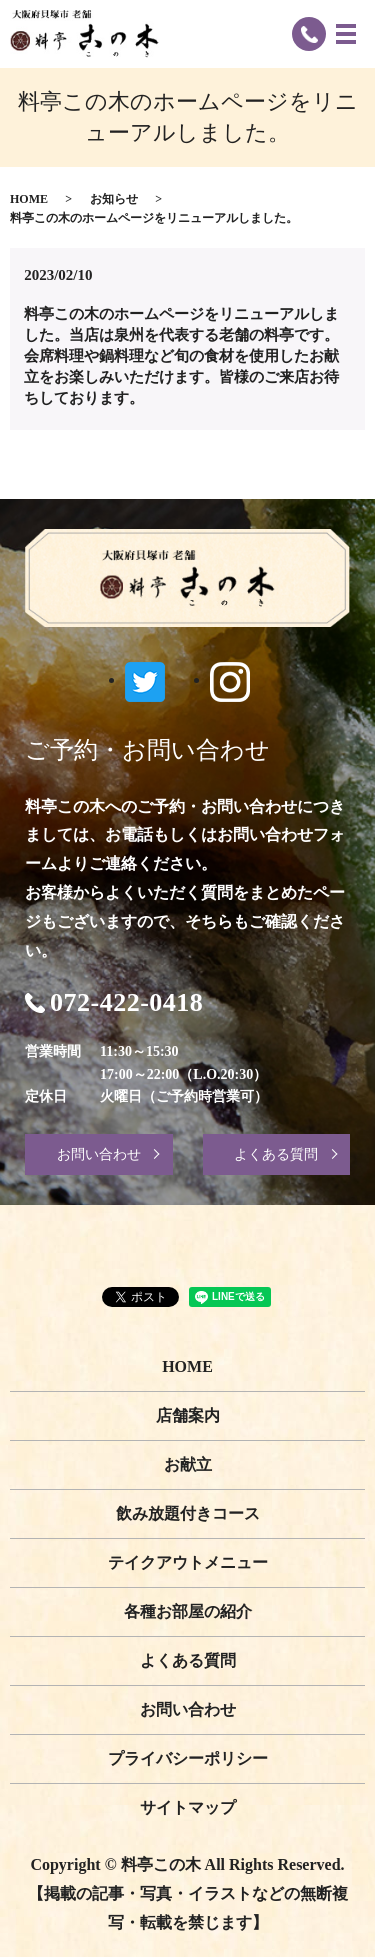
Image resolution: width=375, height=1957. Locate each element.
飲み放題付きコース (188, 1513)
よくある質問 (276, 1154)
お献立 (188, 1464)
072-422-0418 (126, 1003)
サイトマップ (188, 1807)
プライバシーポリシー (188, 1758)
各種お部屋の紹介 (188, 1611)
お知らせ (114, 199)
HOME (29, 199)
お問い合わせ (99, 1154)
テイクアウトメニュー (188, 1562)
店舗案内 (188, 1415)
